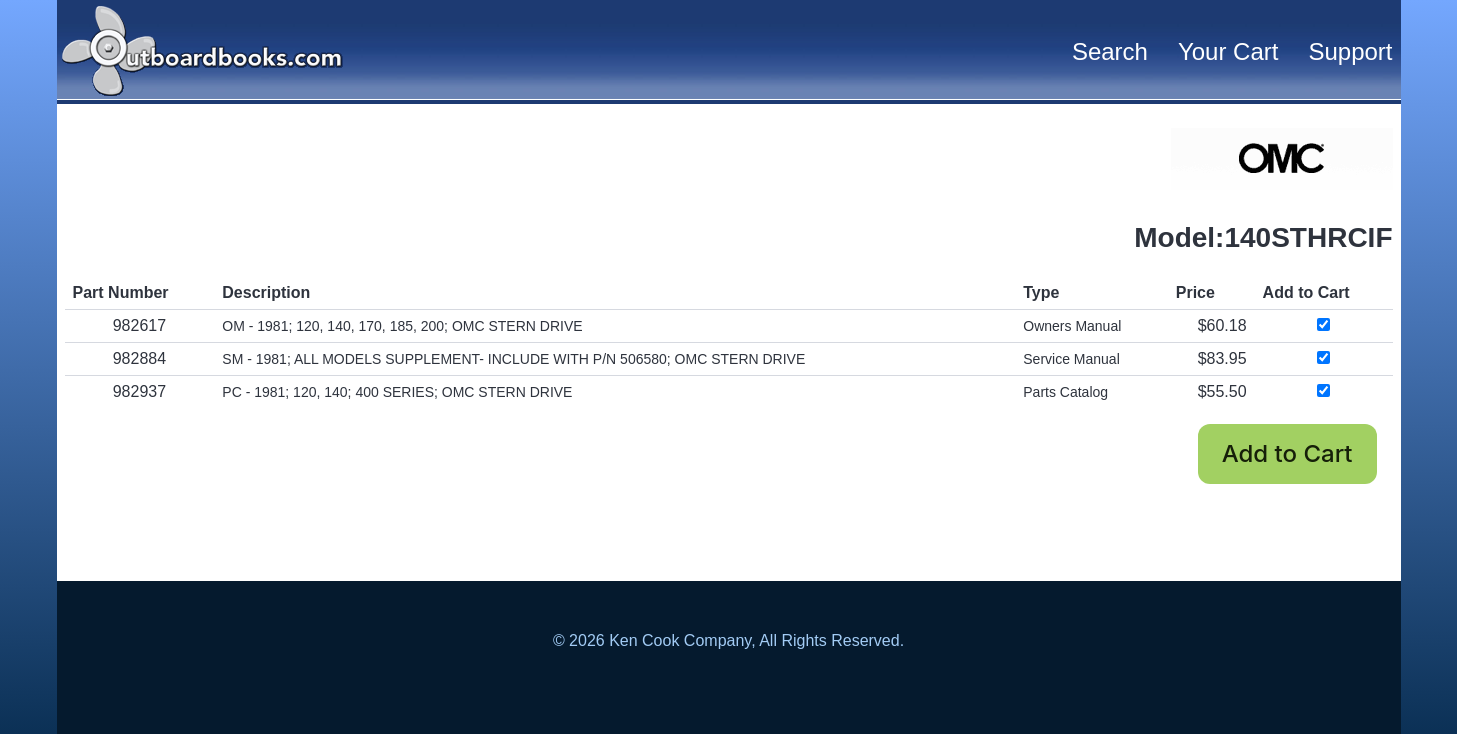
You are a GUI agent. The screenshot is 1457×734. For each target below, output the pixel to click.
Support (1350, 51)
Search (1110, 51)
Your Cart (1228, 51)
